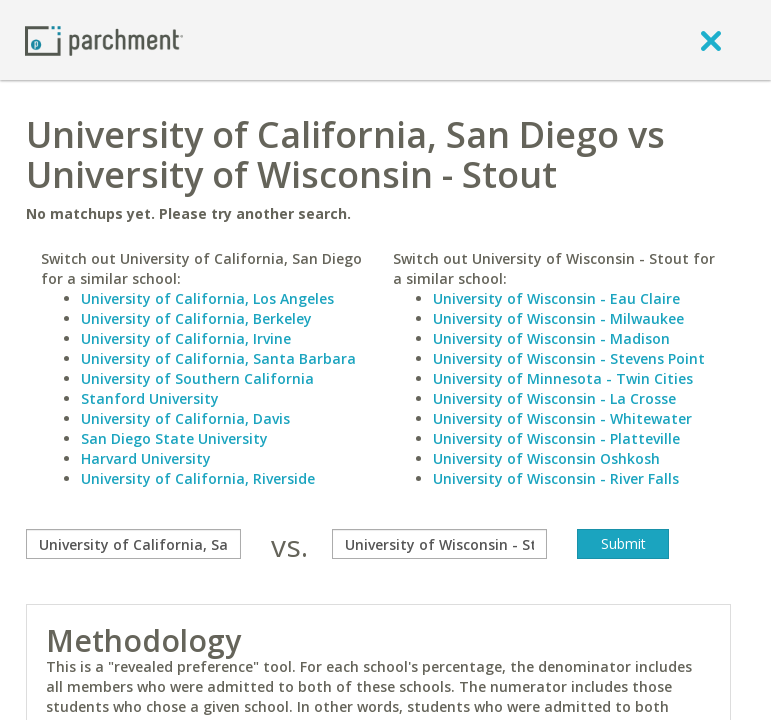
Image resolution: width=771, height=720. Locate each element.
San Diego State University (174, 438)
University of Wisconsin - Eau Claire (556, 298)
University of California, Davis (185, 418)
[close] (711, 40)
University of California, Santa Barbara (218, 358)
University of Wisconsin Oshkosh (546, 458)
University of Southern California (197, 378)
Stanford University (150, 398)
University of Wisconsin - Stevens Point (569, 358)
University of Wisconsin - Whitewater (562, 418)
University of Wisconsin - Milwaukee (558, 318)
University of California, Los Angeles (207, 298)
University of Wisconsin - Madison (551, 338)
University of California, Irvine (186, 338)
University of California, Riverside (198, 478)
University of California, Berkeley (196, 318)
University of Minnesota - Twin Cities (563, 378)
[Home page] (104, 39)
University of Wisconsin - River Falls (556, 478)
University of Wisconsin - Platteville (556, 438)
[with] (439, 544)
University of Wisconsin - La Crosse (554, 398)
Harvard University (146, 458)
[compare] (133, 544)
